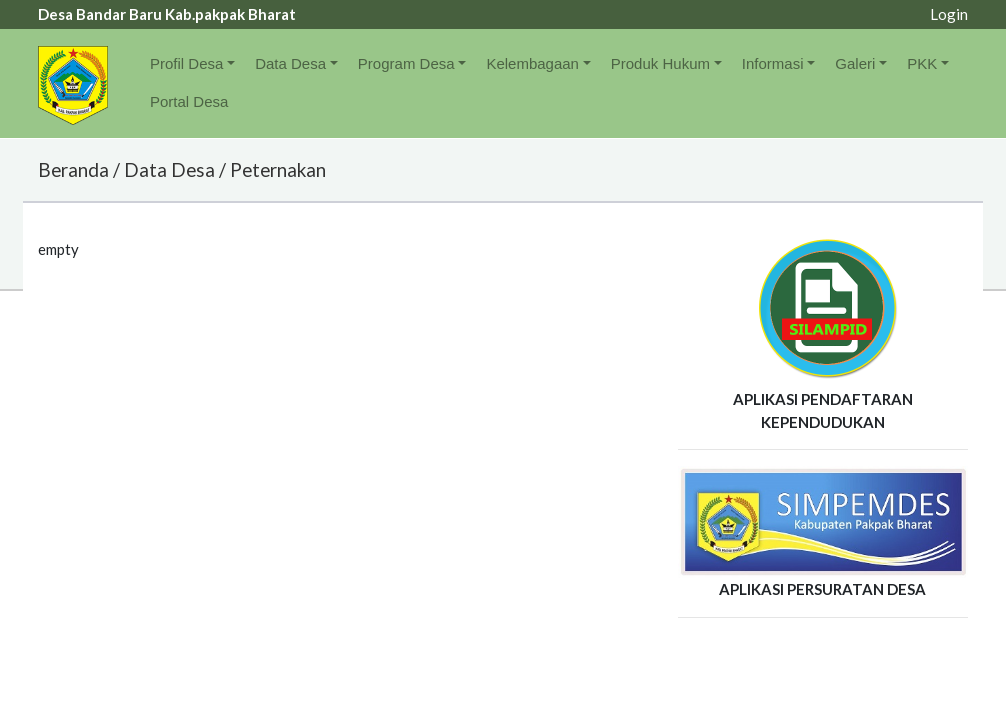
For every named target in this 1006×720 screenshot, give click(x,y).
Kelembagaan (532, 63)
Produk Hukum (660, 63)
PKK (922, 63)
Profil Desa (186, 63)
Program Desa (406, 63)
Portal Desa (189, 101)
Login (949, 14)
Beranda (73, 169)
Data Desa (290, 63)
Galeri (855, 63)
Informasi (773, 63)
